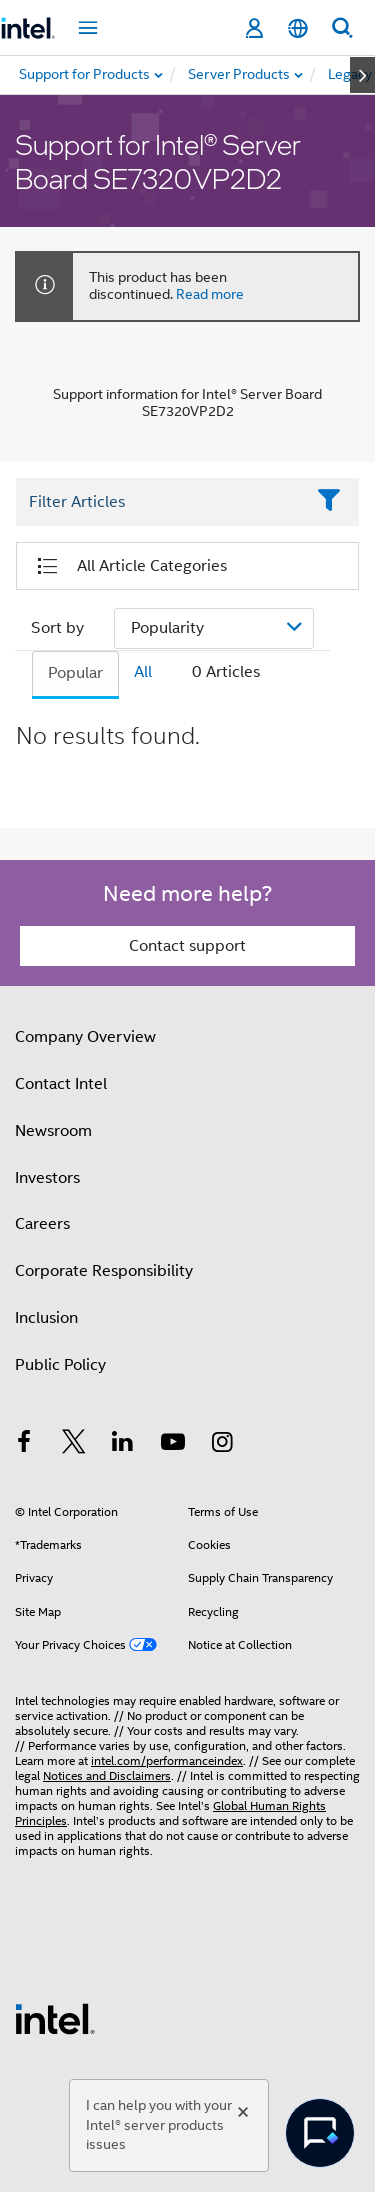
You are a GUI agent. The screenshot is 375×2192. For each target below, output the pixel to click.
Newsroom (53, 1131)
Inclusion (46, 1318)
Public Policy (60, 1365)
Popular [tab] (75, 673)
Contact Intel (61, 1084)
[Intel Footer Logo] (55, 2018)
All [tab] (143, 672)
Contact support (187, 946)
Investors (47, 1178)
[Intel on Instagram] (222, 1445)
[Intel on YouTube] (173, 1445)
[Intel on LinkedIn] (123, 1445)
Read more (210, 294)
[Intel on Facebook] (24, 1445)
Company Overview (85, 1037)
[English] (298, 28)
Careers (42, 1224)
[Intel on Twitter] (74, 1445)
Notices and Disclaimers (107, 1775)
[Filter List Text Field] (160, 502)
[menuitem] (240, 75)
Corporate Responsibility (104, 1271)
